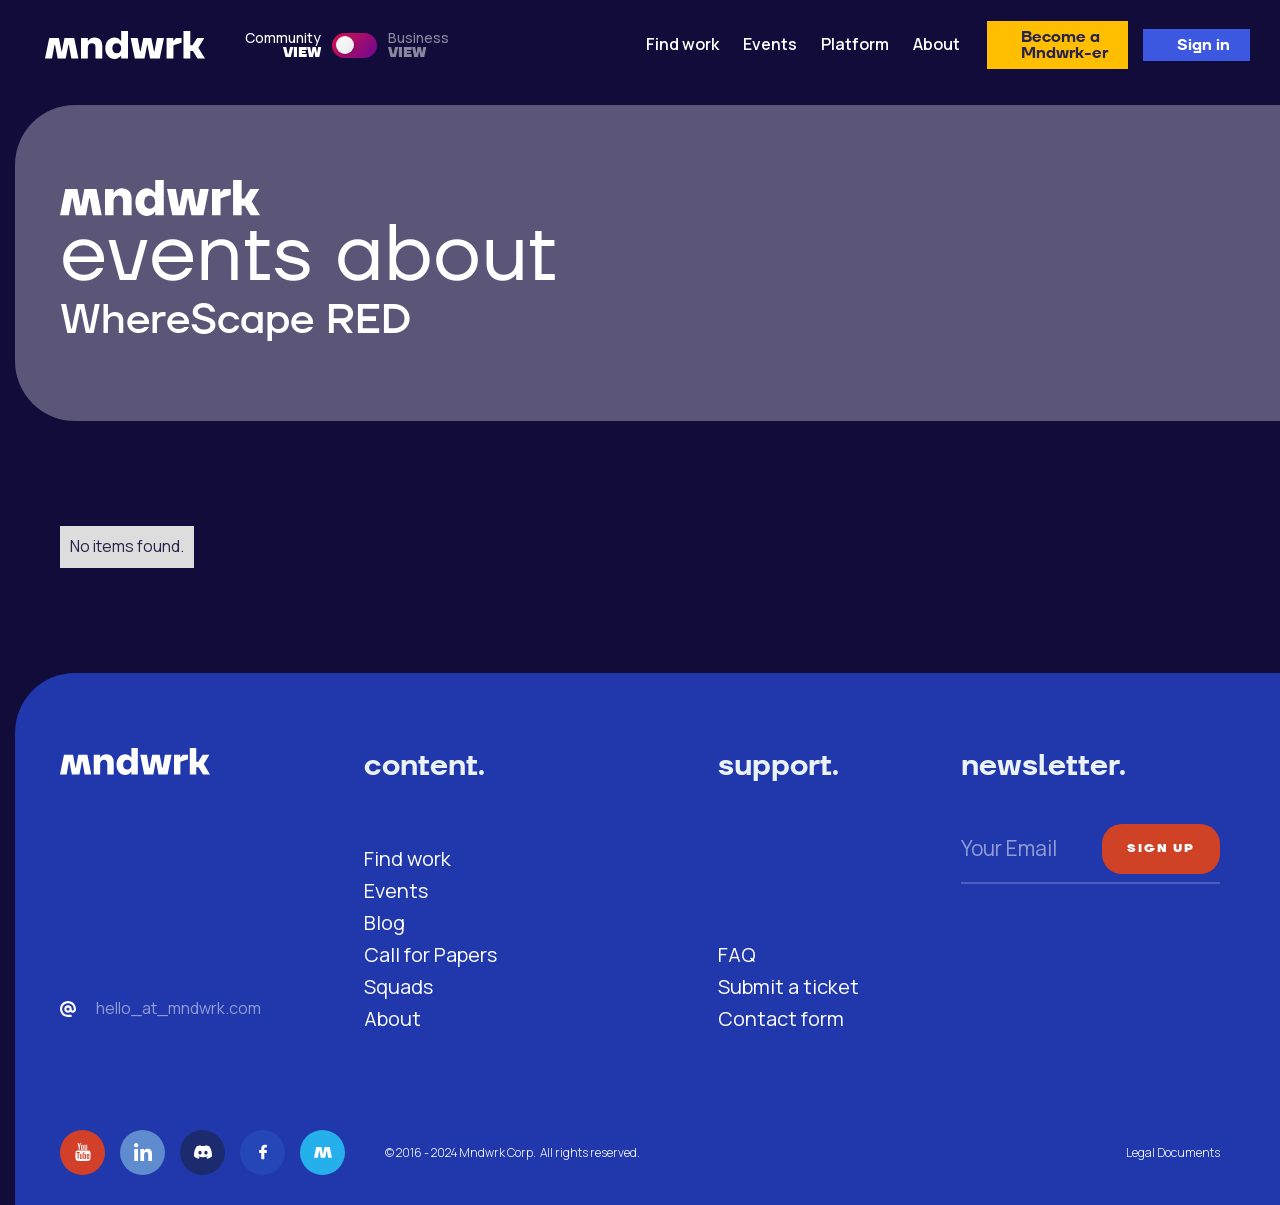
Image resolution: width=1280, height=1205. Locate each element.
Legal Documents (1173, 1152)
